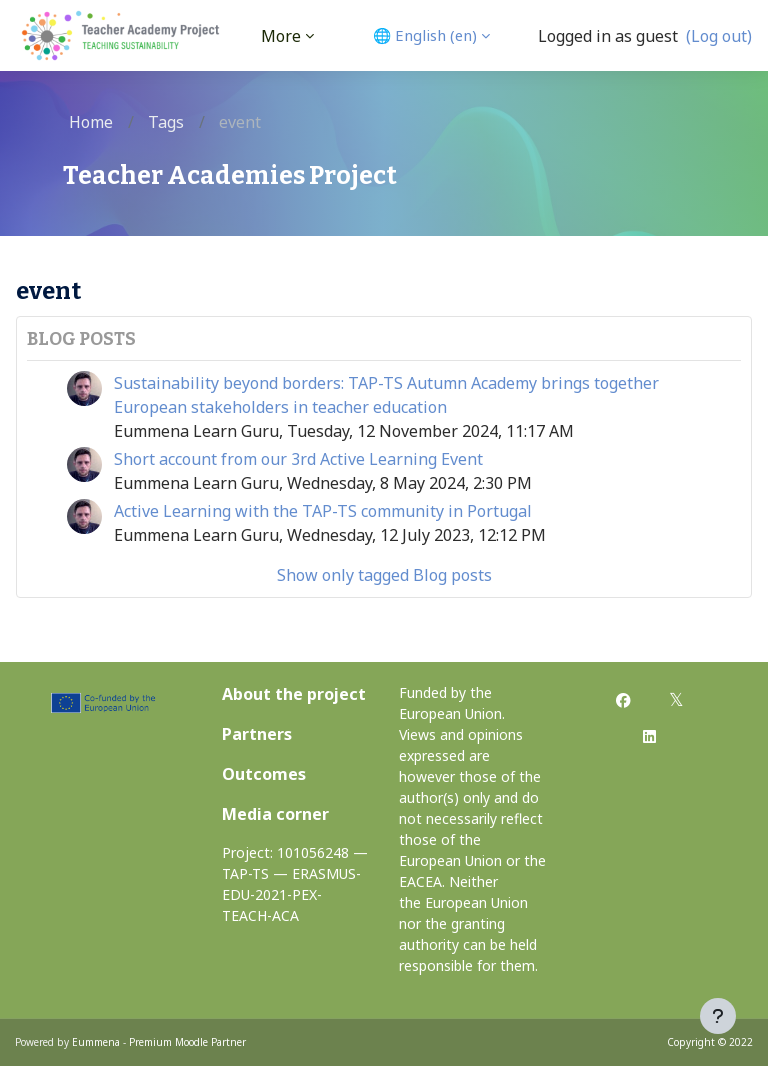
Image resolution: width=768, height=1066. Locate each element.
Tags (166, 122)
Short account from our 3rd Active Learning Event (298, 459)
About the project (294, 694)
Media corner (275, 814)
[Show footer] (718, 1016)
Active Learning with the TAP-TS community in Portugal (323, 511)
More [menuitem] (281, 36)
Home (91, 122)
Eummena (96, 1042)
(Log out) (719, 36)
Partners (257, 734)
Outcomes (264, 774)
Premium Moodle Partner (187, 1042)
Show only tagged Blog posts (384, 575)
